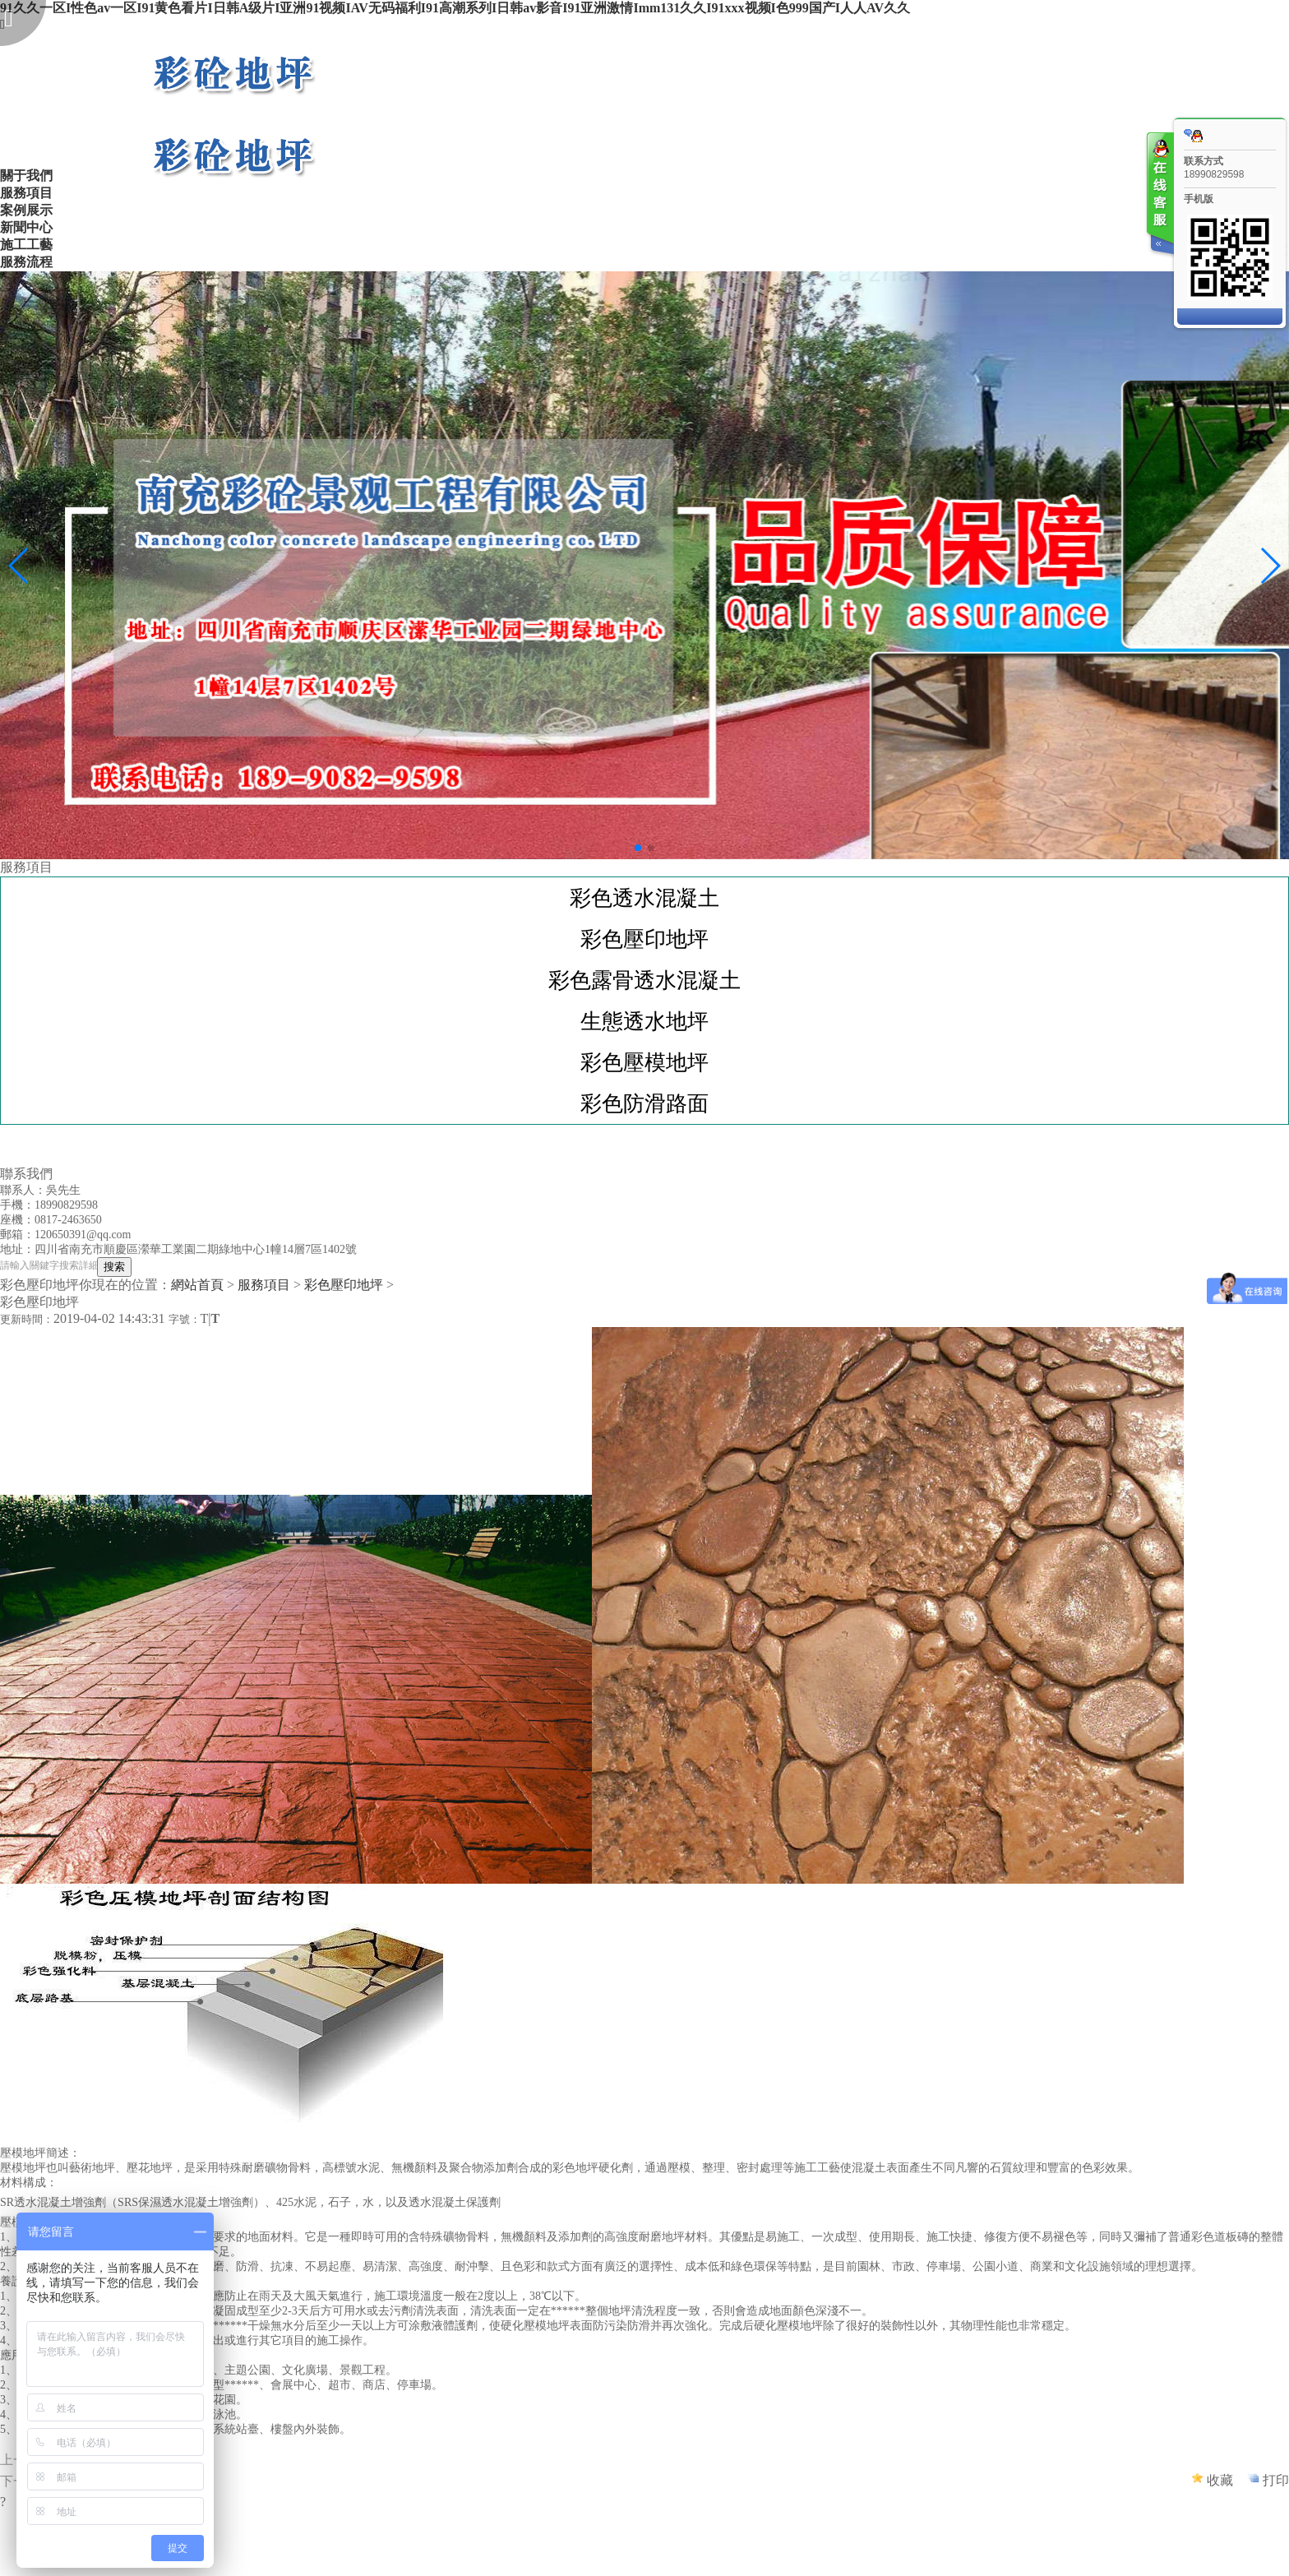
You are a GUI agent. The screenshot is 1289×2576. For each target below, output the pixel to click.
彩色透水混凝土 (644, 897)
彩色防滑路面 (644, 1103)
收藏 (1220, 2480)
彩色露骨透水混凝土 (644, 980)
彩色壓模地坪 (644, 1062)
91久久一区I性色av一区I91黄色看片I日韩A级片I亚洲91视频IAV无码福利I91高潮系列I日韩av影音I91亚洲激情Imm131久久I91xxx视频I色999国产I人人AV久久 (455, 8)
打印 (1276, 2480)
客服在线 (1159, 195)
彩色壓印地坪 (644, 938)
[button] (638, 847)
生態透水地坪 (644, 1021)
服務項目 (264, 1285)
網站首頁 (197, 1285)
